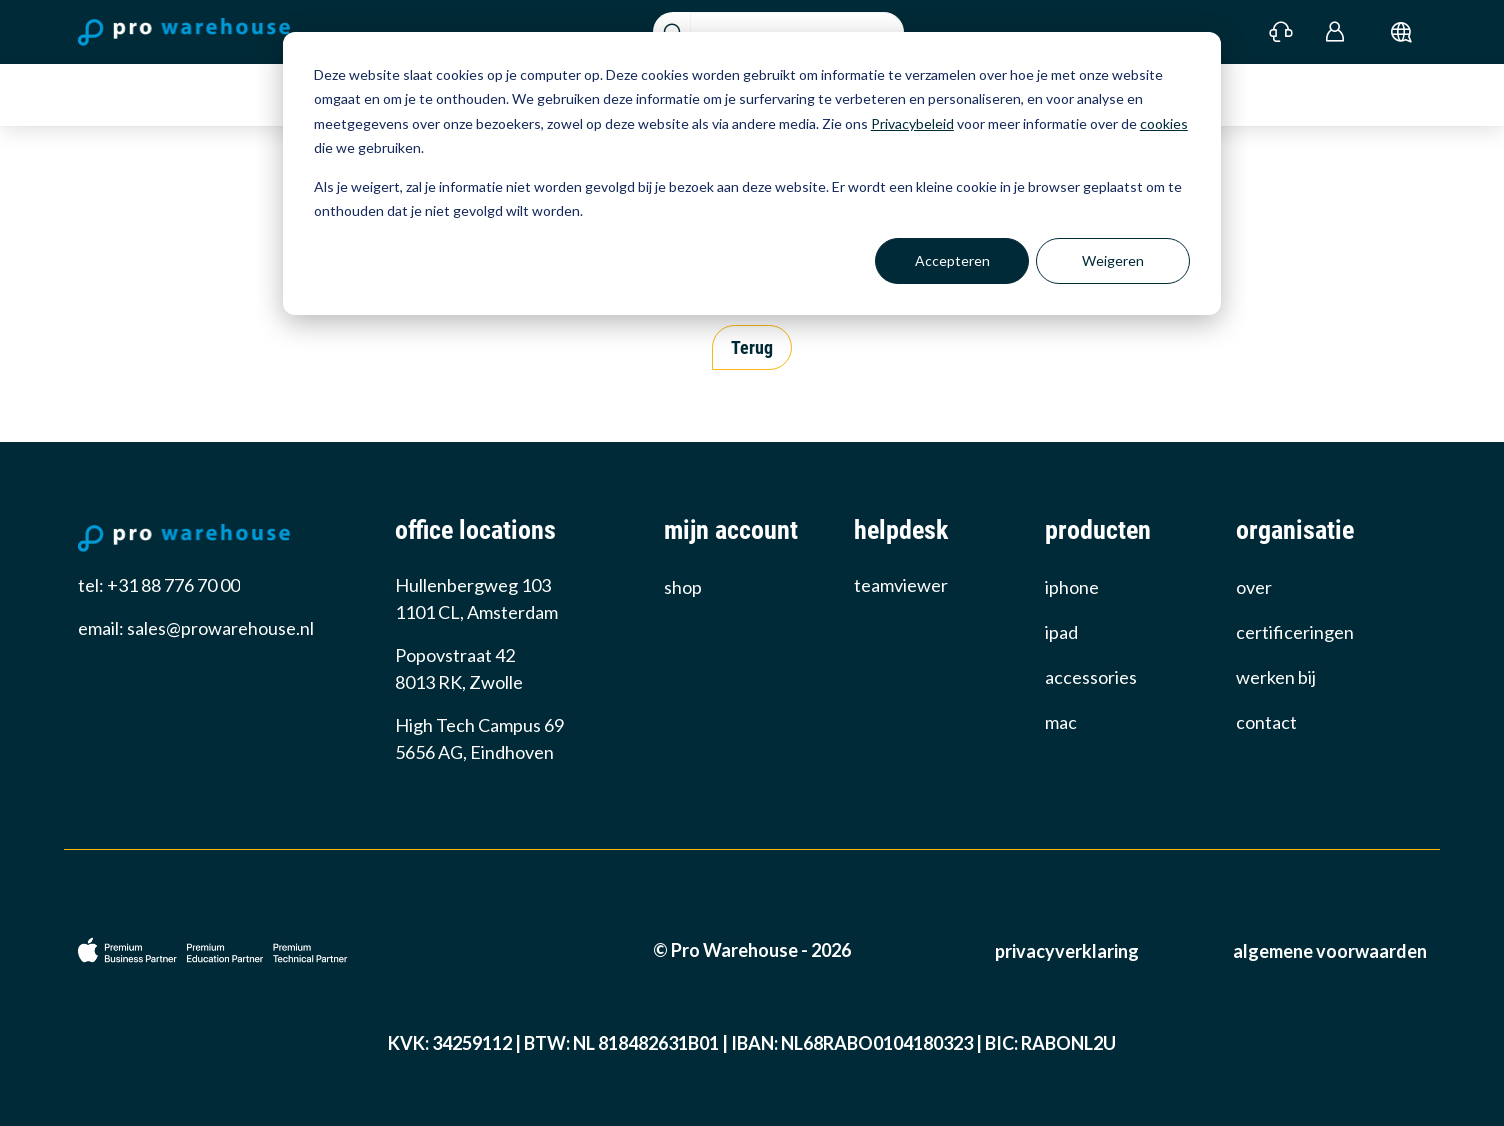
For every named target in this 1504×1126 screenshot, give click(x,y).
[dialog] (752, 173)
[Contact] (1281, 32)
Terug (752, 347)
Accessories (1091, 677)
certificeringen (1295, 632)
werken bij (1276, 677)
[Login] (1335, 32)
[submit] (1401, 32)
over (1254, 587)
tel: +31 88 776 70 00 (159, 585)
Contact (1266, 722)
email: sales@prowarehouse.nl (196, 628)
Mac (1061, 722)
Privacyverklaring (1067, 951)
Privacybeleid (912, 123)
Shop (683, 587)
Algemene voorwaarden (1330, 951)
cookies (1164, 123)
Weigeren (1113, 260)
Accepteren (952, 260)
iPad (1061, 632)
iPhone (1072, 587)
